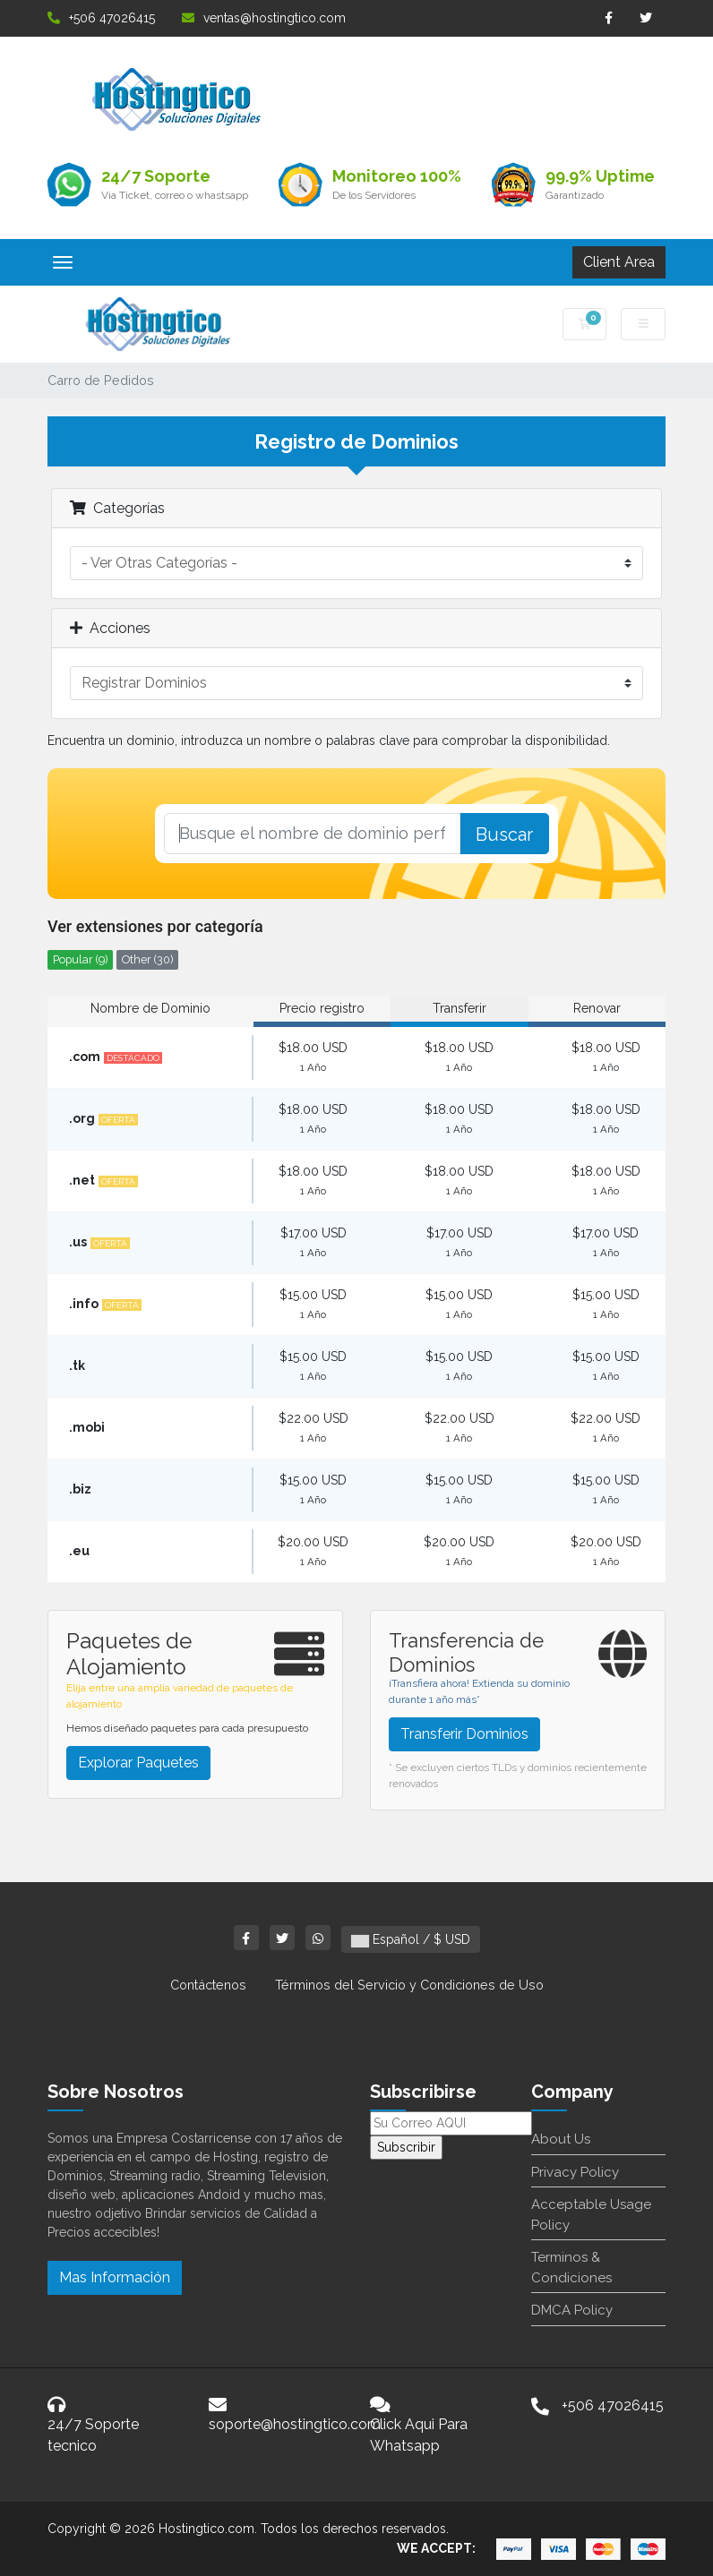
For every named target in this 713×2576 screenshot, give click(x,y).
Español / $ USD (410, 1939)
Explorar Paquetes (138, 1762)
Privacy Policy (575, 2172)
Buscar (504, 834)
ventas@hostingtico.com (264, 18)
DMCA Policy (572, 2310)
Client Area (619, 261)
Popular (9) (80, 959)
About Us (560, 2139)
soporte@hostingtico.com (295, 2424)
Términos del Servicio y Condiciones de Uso (409, 1984)
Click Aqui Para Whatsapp (419, 2435)
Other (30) (147, 959)
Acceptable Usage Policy (591, 2214)
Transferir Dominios (464, 1733)
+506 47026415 (101, 18)
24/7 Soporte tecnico (93, 2435)
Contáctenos (208, 1984)
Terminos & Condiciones (571, 2267)
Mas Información (114, 2277)
